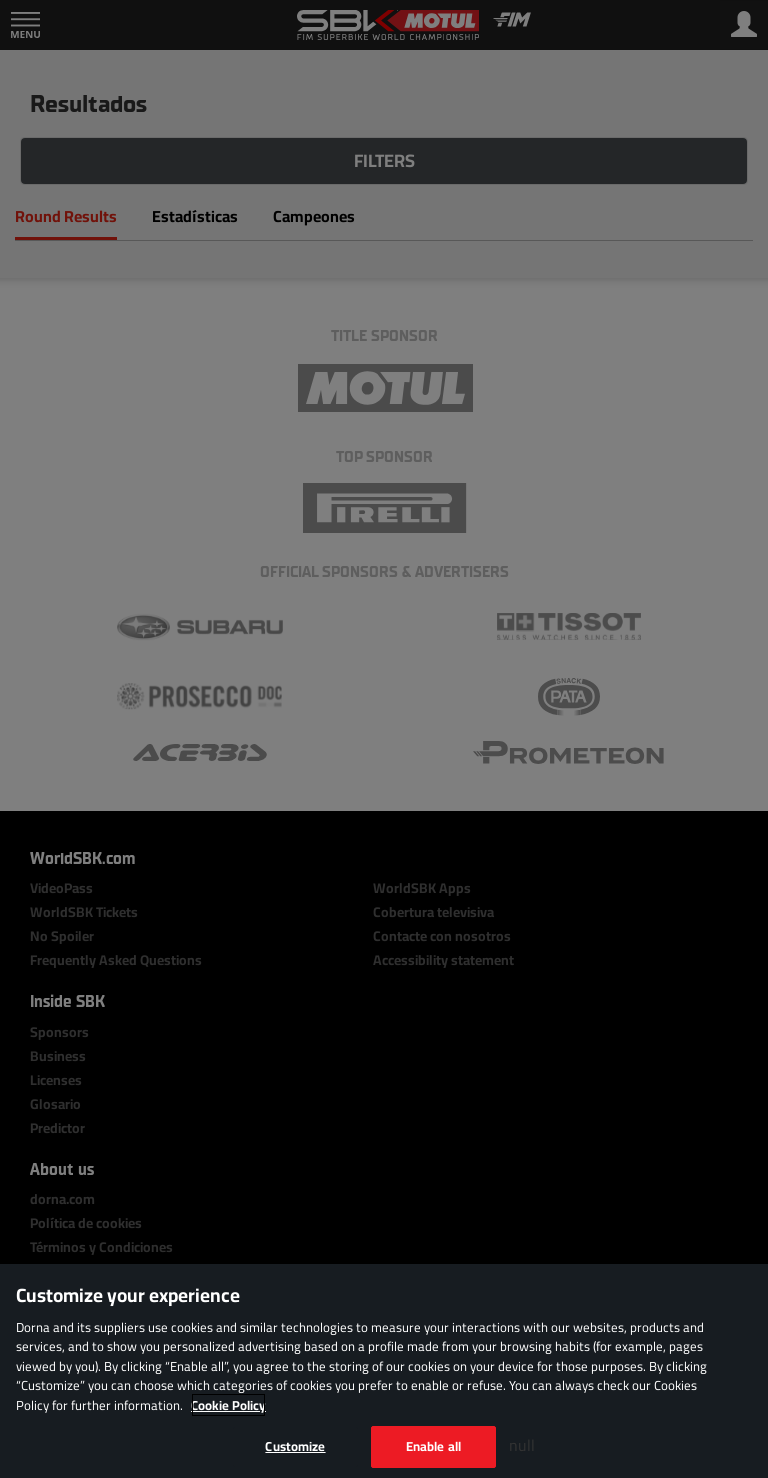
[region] (384, 1371)
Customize (295, 1446)
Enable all (433, 1446)
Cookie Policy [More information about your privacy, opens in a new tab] (228, 1405)
